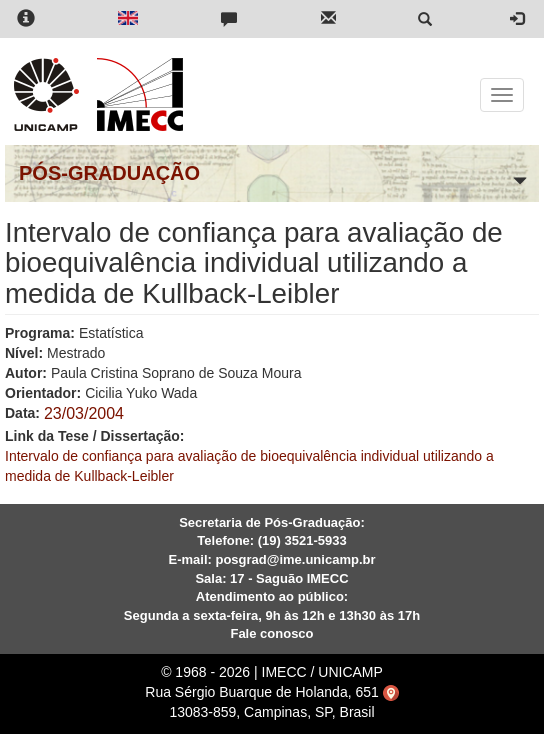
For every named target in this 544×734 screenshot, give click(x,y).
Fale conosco (271, 633)
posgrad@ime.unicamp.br (295, 559)
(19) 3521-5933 (302, 540)
